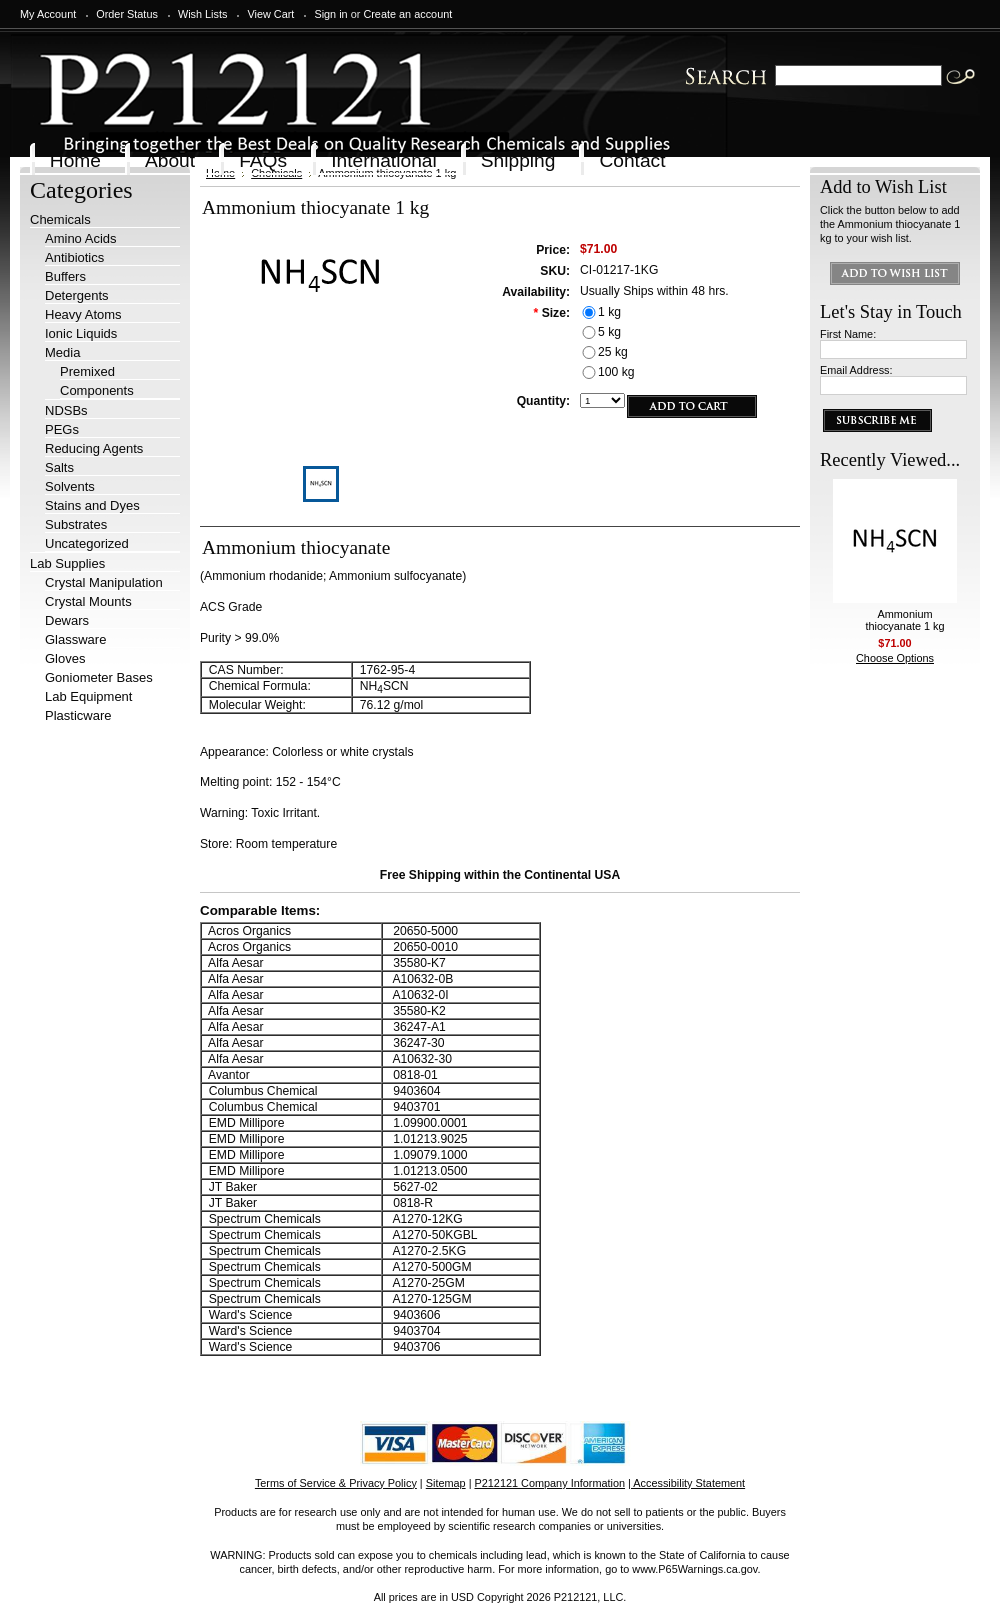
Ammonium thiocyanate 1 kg (904, 620)
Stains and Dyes (92, 505)
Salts (59, 467)
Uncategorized (87, 543)
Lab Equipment (88, 696)
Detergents (77, 295)
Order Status (127, 14)
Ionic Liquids (81, 333)
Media (62, 352)
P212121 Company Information (550, 1483)
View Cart (270, 14)
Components (97, 390)
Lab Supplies (67, 563)
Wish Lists (203, 14)
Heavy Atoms (83, 314)
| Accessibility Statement (686, 1483)
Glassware (75, 639)
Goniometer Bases (99, 677)
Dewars (67, 620)
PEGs (62, 429)
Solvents (70, 486)
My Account (48, 14)
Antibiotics (74, 257)
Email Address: (856, 370)
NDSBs (66, 410)
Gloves (65, 658)
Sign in (330, 14)
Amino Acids (81, 238)
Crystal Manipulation (104, 582)
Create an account (407, 14)
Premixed (87, 371)
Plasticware (78, 715)
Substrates (76, 524)
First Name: (848, 334)
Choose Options (895, 658)
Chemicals (60, 219)
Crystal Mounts (88, 601)
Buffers (65, 276)
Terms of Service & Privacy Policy (336, 1483)
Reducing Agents (94, 448)
